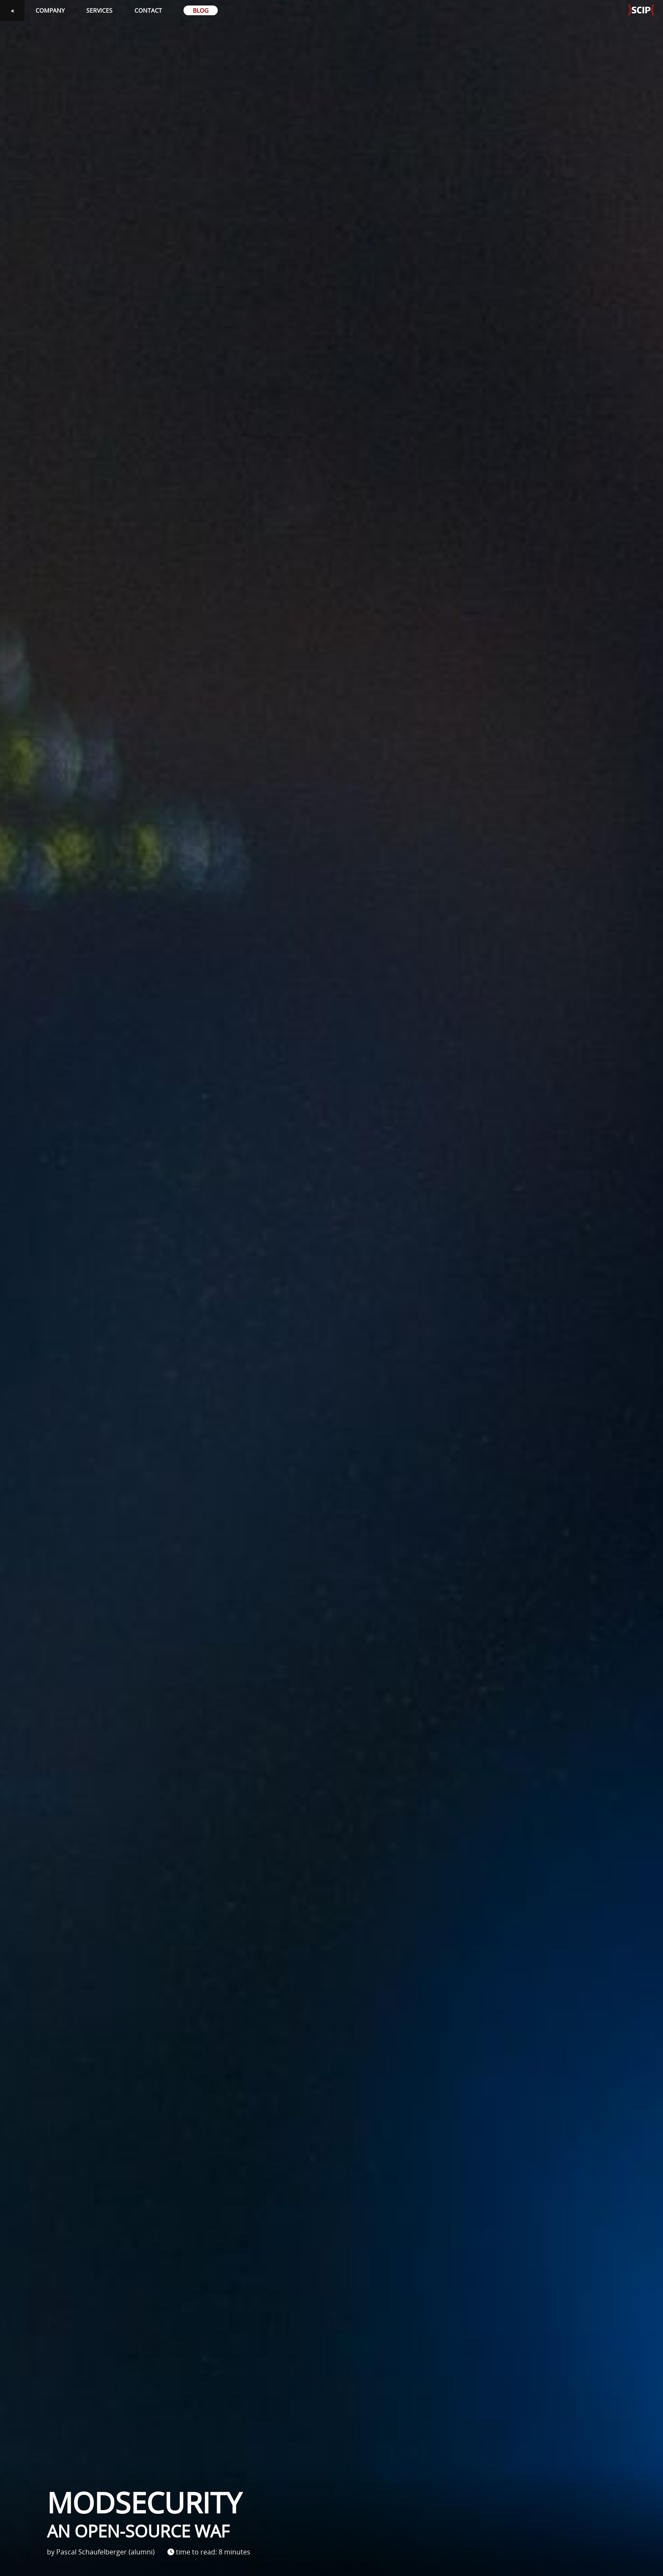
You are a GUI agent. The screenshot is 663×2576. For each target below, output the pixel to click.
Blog (200, 10)
